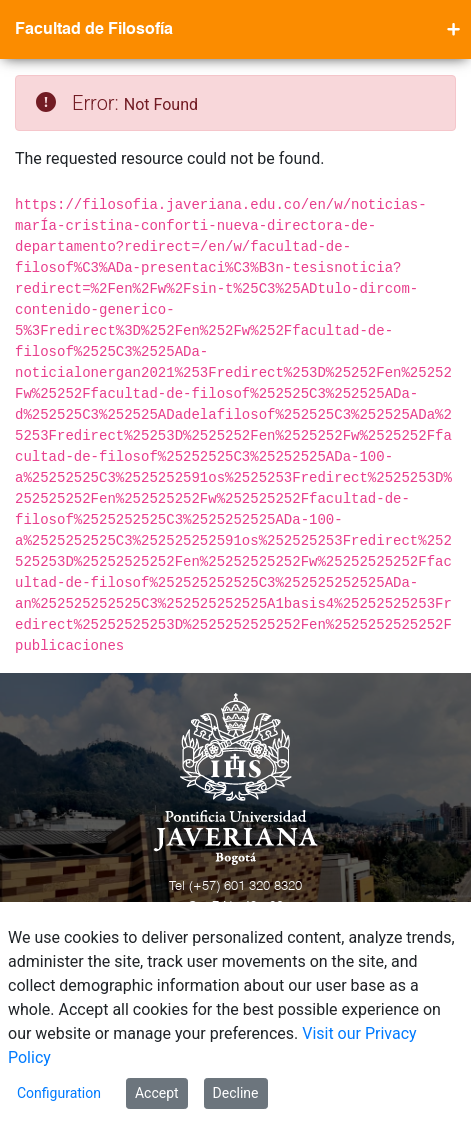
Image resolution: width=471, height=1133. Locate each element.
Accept (157, 1093)
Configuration (59, 1093)
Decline (236, 1093)
